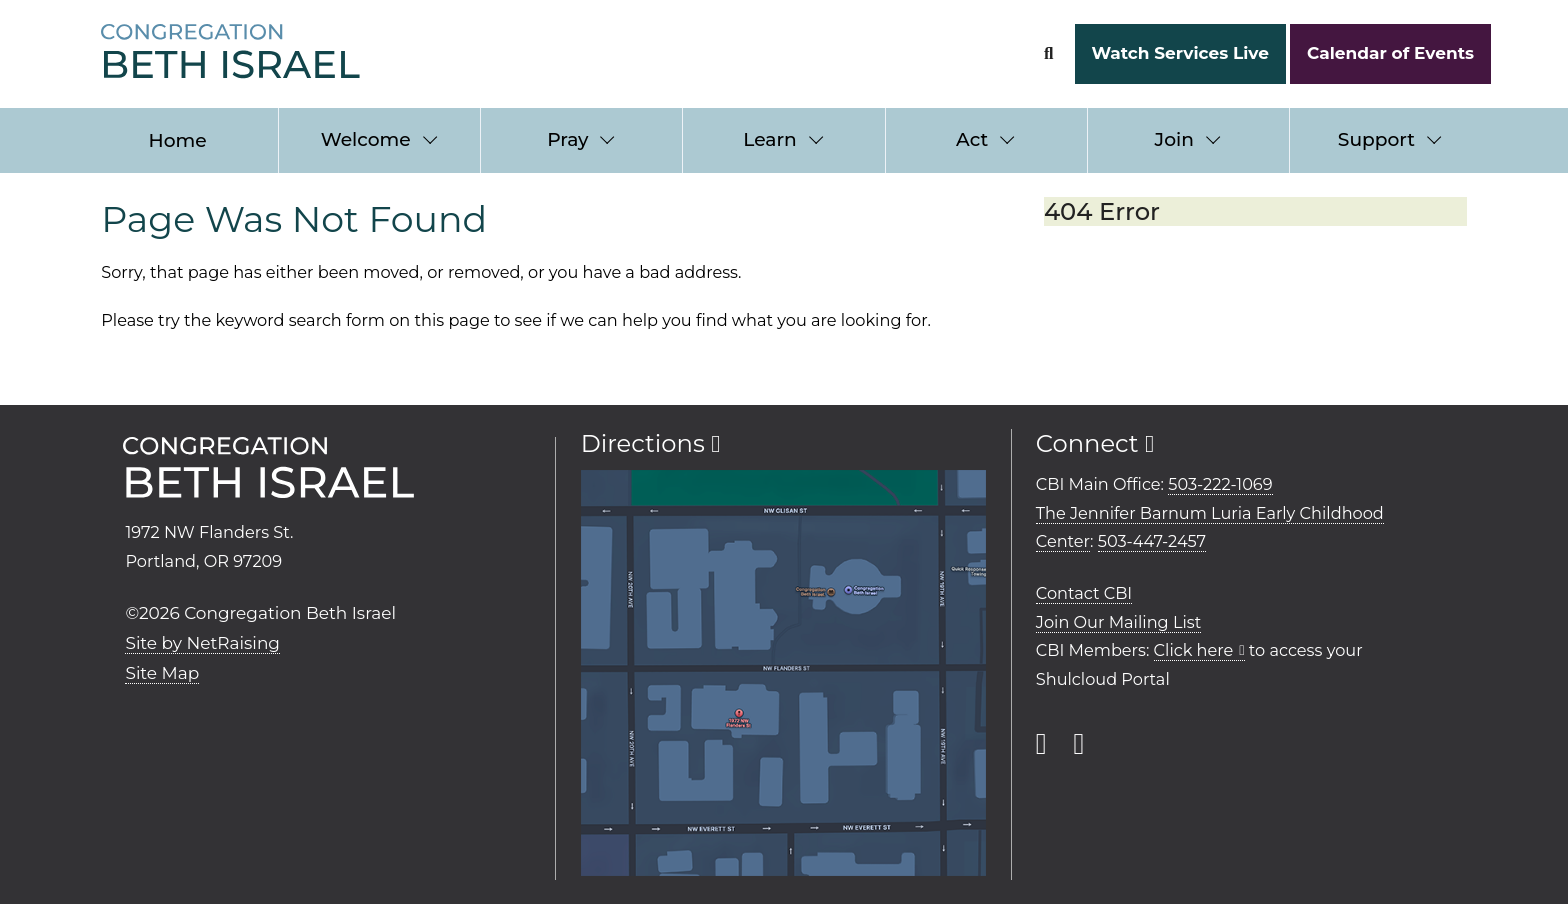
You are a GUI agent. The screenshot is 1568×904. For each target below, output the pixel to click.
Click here (1194, 650)
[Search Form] (1048, 53)
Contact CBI (1084, 593)
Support (1376, 139)
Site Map (162, 673)
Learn (769, 139)
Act (972, 139)
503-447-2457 (1152, 541)
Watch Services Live (1179, 53)
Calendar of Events (1390, 53)
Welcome (366, 139)
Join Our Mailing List (1118, 622)
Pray (567, 139)
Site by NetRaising (202, 643)
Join (1174, 139)
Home (178, 140)
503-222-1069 (1220, 484)
